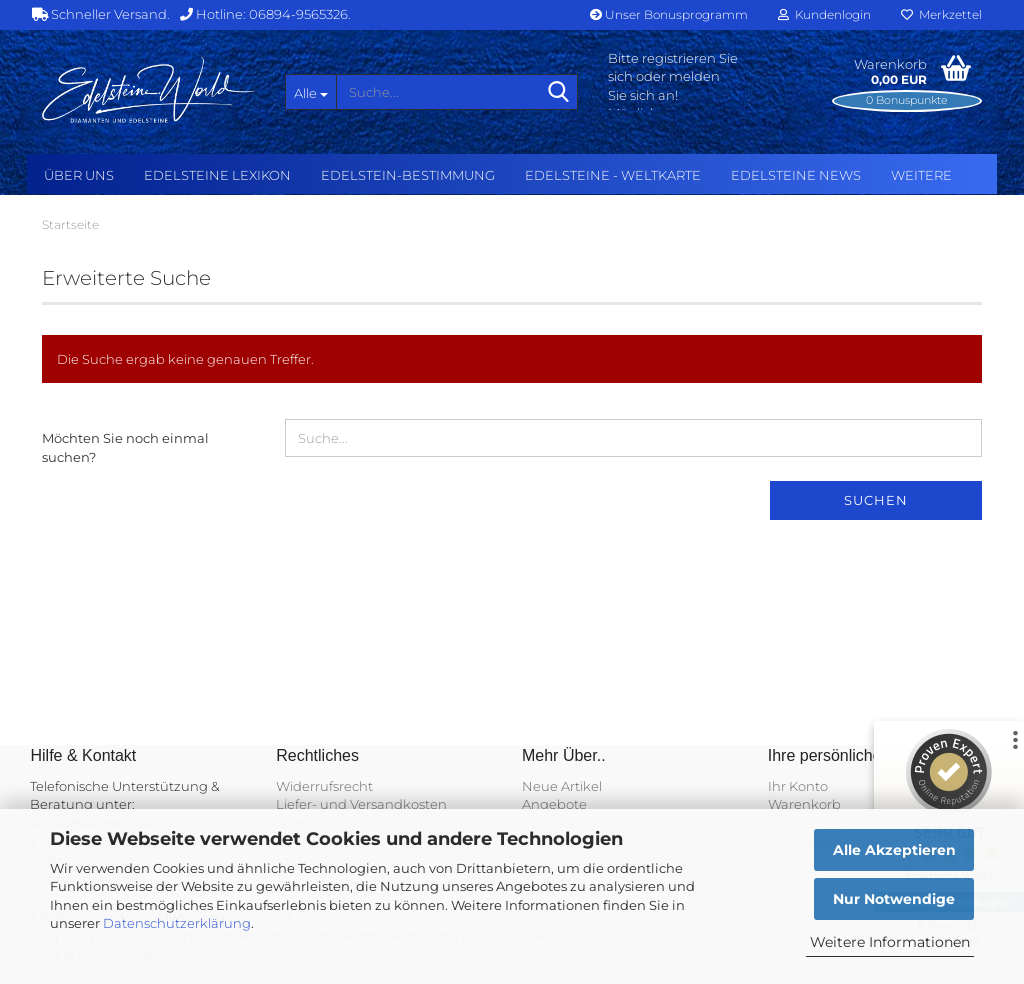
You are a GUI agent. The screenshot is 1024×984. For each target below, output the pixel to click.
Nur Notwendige (894, 899)
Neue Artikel (562, 786)
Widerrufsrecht (324, 786)
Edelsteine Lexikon (217, 175)
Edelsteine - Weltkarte (613, 175)
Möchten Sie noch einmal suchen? (125, 447)
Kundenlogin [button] (824, 14)
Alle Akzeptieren (894, 850)
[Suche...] (311, 92)
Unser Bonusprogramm (669, 14)
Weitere (921, 175)
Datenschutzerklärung (177, 923)
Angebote (554, 804)
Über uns (79, 175)
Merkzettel (941, 14)
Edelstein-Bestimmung (408, 175)
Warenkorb (804, 804)
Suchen (876, 500)
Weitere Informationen (890, 942)
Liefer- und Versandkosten (361, 804)
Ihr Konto (798, 786)
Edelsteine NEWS (796, 175)
